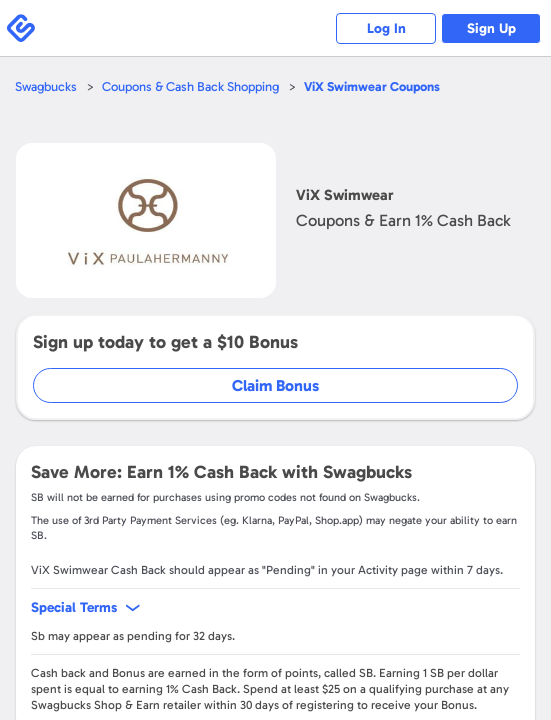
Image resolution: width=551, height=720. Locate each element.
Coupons (372, 86)
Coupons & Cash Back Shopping (190, 86)
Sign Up (491, 28)
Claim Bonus (275, 385)
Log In (386, 28)
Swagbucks (46, 86)
